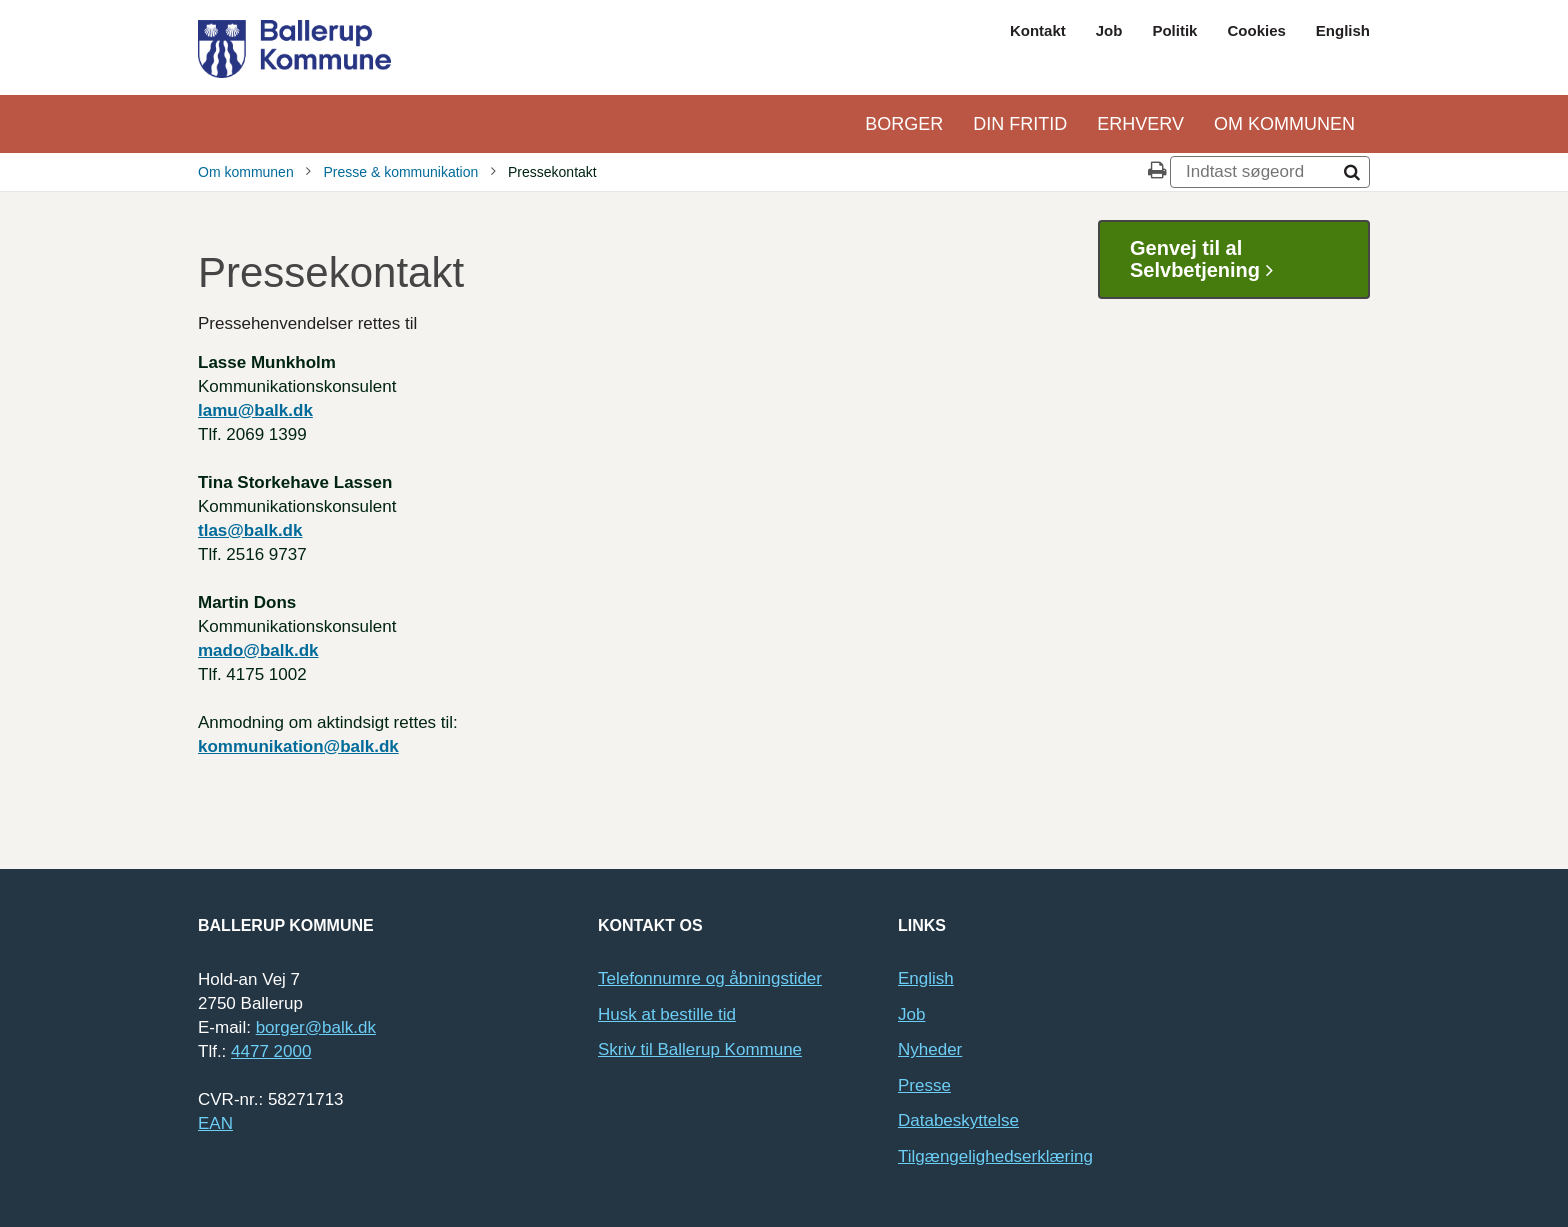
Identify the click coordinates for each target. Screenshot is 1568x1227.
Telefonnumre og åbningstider (710, 978)
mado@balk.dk (258, 650)
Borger (904, 124)
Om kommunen (1284, 124)
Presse (924, 1085)
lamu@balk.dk (255, 410)
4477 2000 (271, 1051)
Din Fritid (1020, 124)
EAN (215, 1123)
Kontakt (1038, 30)
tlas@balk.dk (250, 530)
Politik (1174, 30)
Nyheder (930, 1049)
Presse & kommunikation (400, 172)
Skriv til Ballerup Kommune (700, 1049)
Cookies (1256, 30)
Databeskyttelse (958, 1120)
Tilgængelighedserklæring (995, 1156)
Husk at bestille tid (667, 1014)
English (1343, 30)
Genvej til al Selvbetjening (1209, 259)
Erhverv (1140, 124)
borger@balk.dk (316, 1027)
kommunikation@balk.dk (298, 746)
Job (1109, 30)
